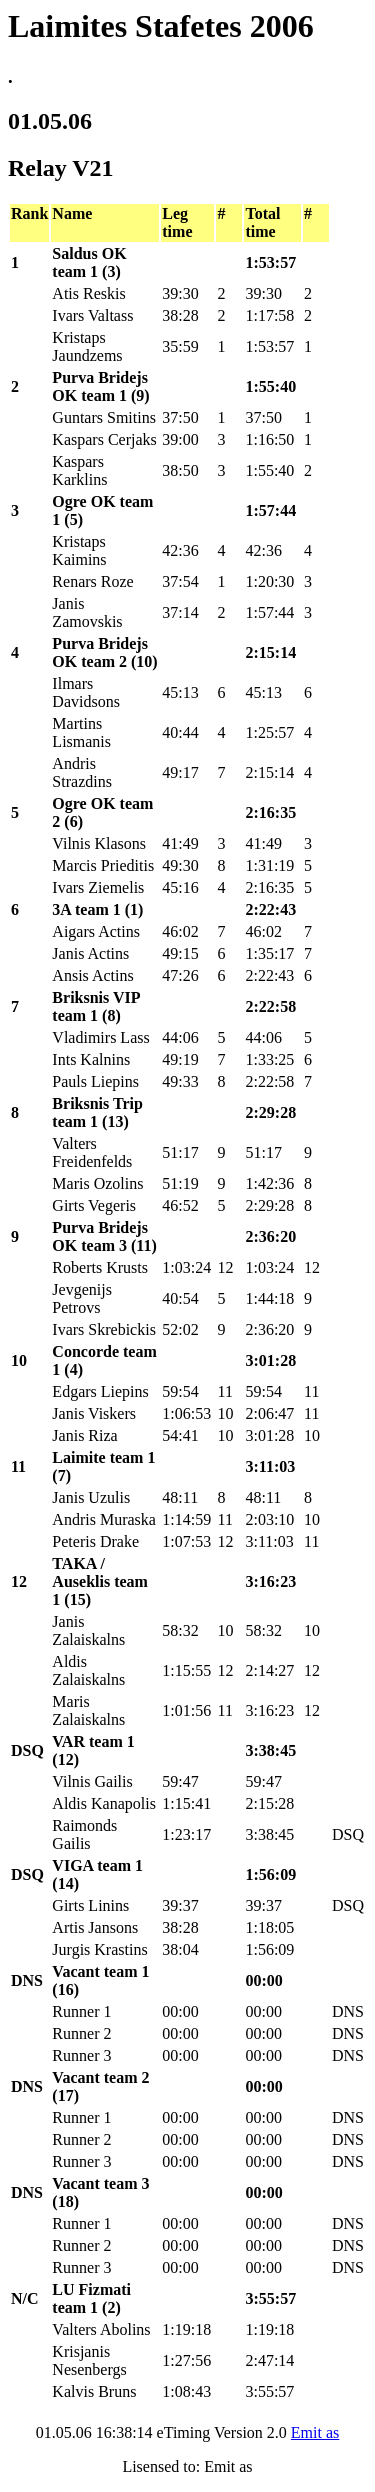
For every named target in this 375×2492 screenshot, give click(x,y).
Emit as (315, 2432)
